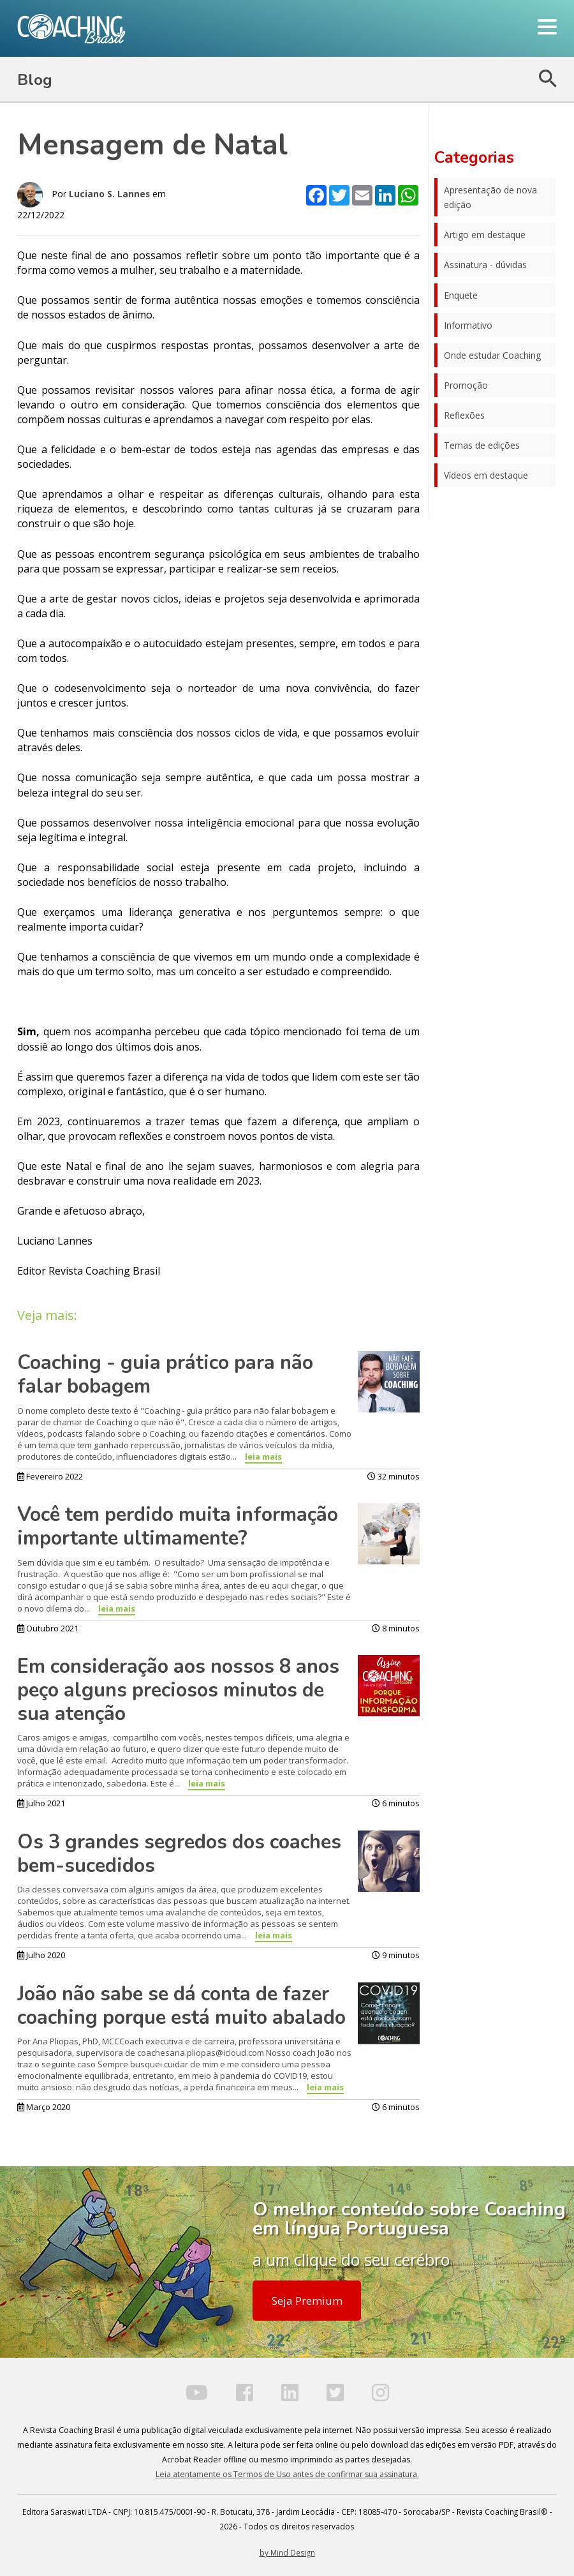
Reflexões (464, 415)
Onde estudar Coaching (492, 355)
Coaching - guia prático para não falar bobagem (165, 1374)
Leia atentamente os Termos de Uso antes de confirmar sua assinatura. (287, 2474)
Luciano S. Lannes (109, 194)
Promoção (466, 385)
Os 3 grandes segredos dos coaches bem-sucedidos (179, 1854)
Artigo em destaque (485, 234)
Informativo (468, 325)
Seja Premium (307, 2300)
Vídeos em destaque (486, 475)
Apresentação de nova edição (490, 197)
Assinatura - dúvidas (485, 264)
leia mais (263, 1456)
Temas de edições (482, 445)
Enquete (461, 295)
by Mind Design (287, 2552)
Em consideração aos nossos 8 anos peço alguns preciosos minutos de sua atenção (178, 1690)
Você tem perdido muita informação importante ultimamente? (177, 1526)
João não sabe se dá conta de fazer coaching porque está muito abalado (181, 2006)
